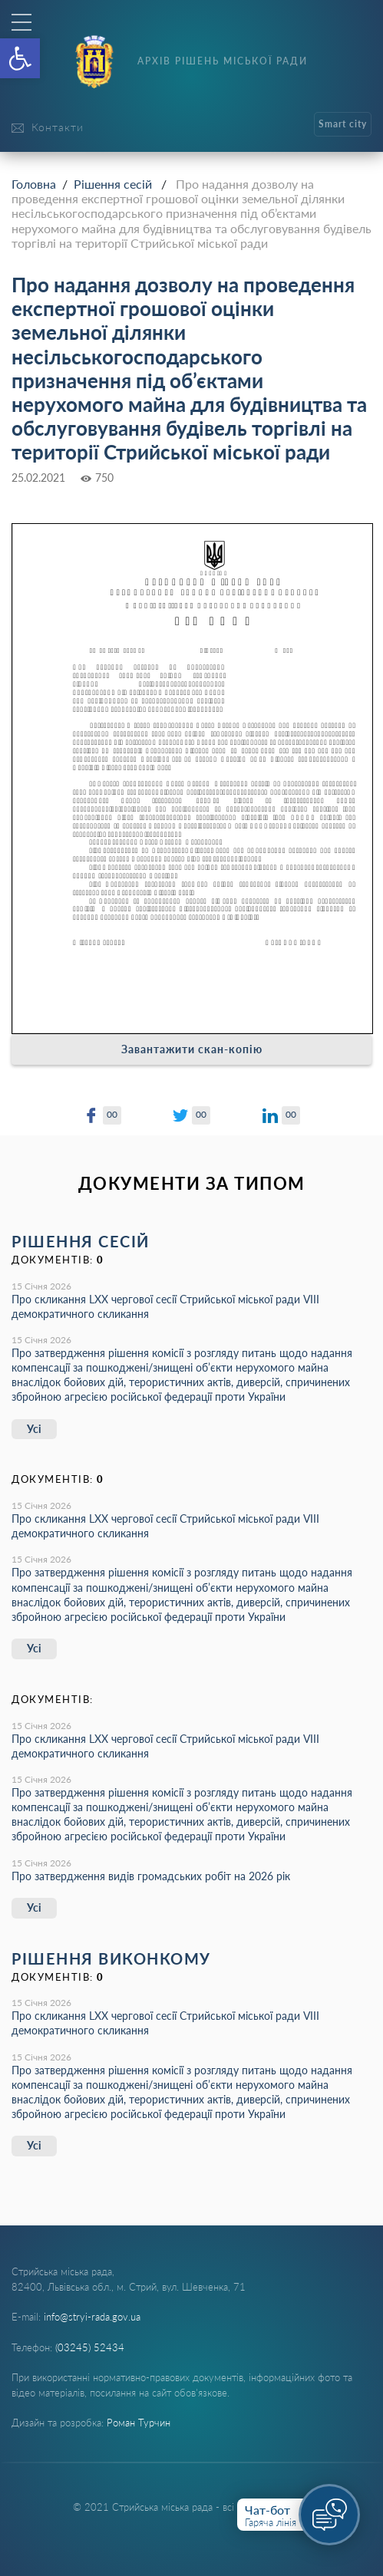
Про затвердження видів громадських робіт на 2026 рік (151, 1876)
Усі (34, 1428)
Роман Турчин (138, 2422)
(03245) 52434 (89, 2347)
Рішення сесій (113, 183)
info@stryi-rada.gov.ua (92, 2317)
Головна (34, 183)
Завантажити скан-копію (191, 1049)
